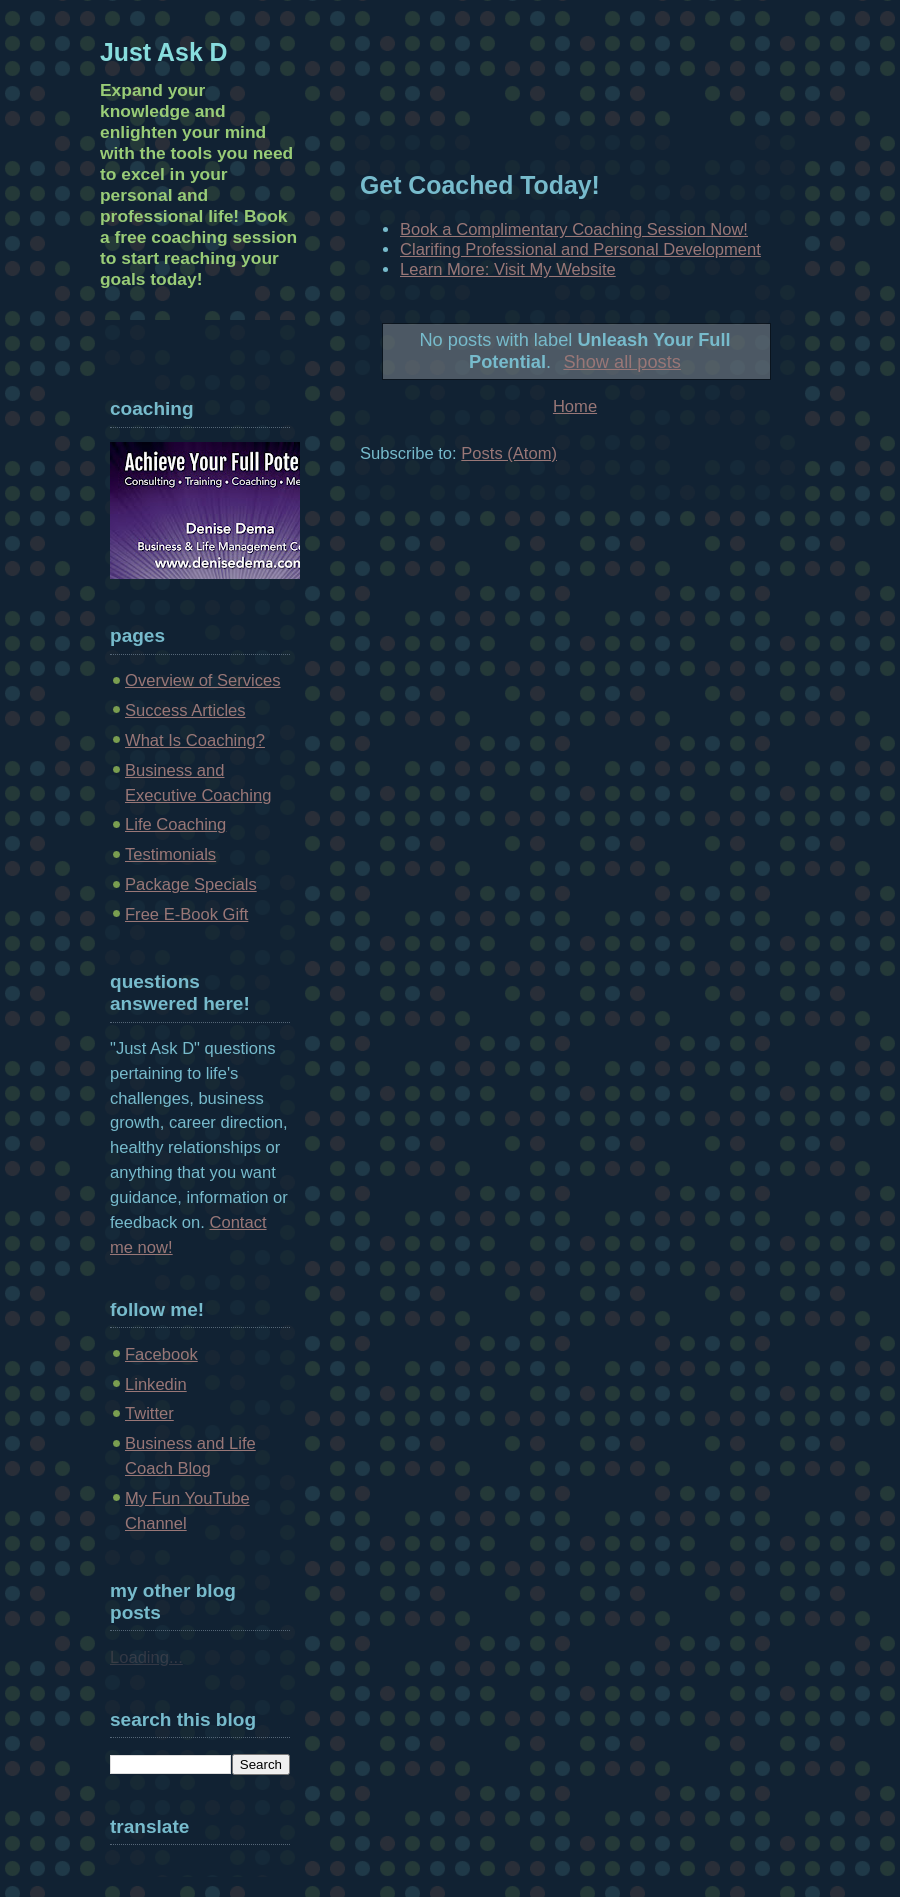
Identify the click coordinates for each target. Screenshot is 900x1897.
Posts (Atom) (509, 453)
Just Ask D (164, 52)
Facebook (161, 1354)
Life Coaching (175, 824)
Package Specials (191, 884)
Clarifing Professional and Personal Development (580, 249)
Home (575, 406)
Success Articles (185, 710)
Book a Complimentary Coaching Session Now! (574, 229)
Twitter (149, 1413)
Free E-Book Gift (186, 914)
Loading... (146, 1657)
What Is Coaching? (195, 740)
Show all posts (621, 361)
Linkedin (156, 1384)
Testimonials (170, 854)
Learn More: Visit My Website (508, 269)
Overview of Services (203, 680)
